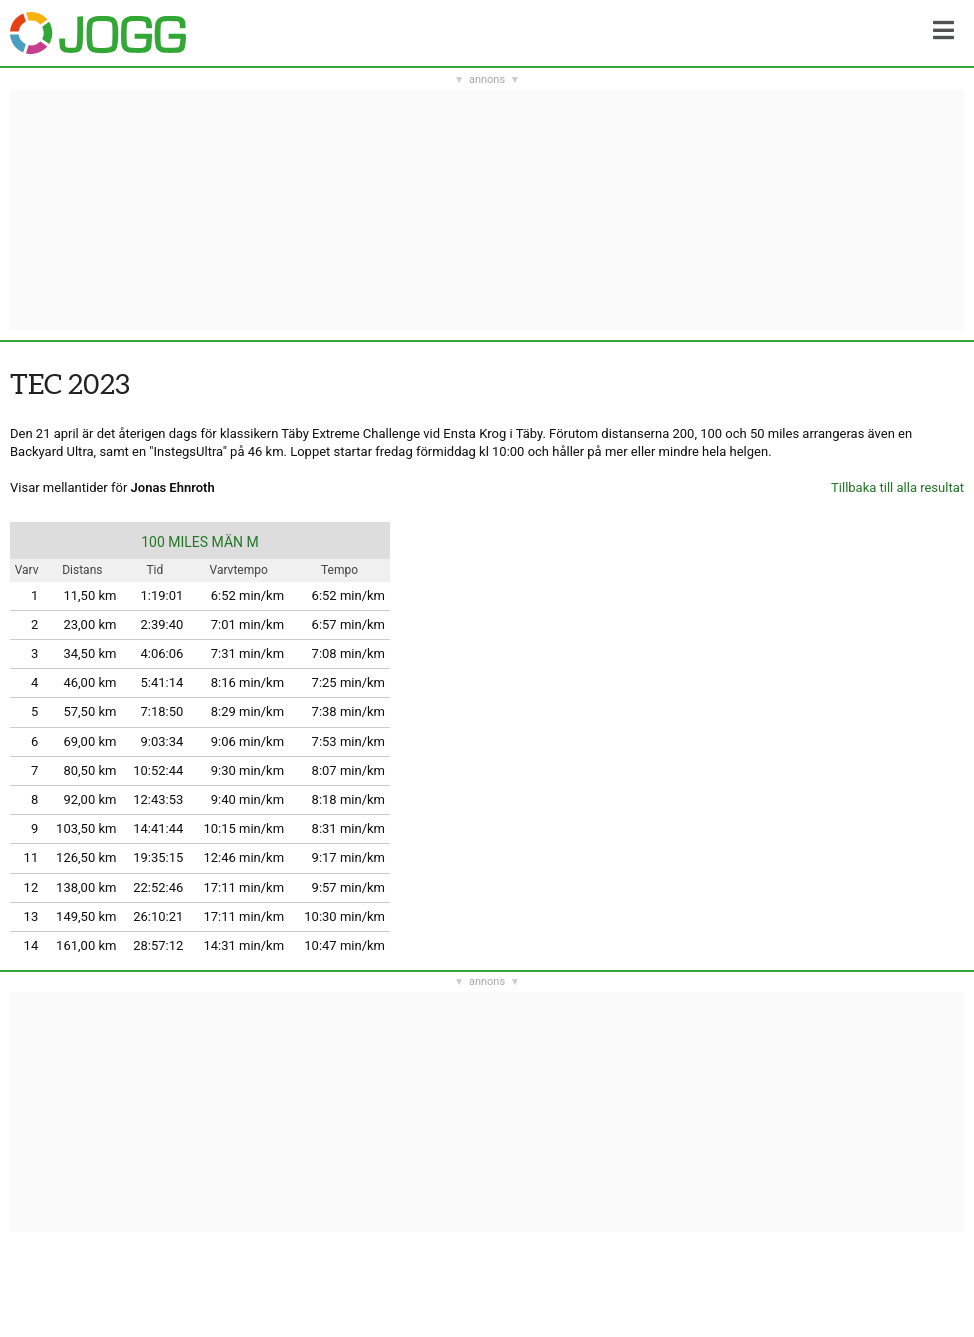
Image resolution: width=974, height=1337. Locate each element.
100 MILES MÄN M (200, 542)
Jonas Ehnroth (173, 487)
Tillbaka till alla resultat (897, 487)
